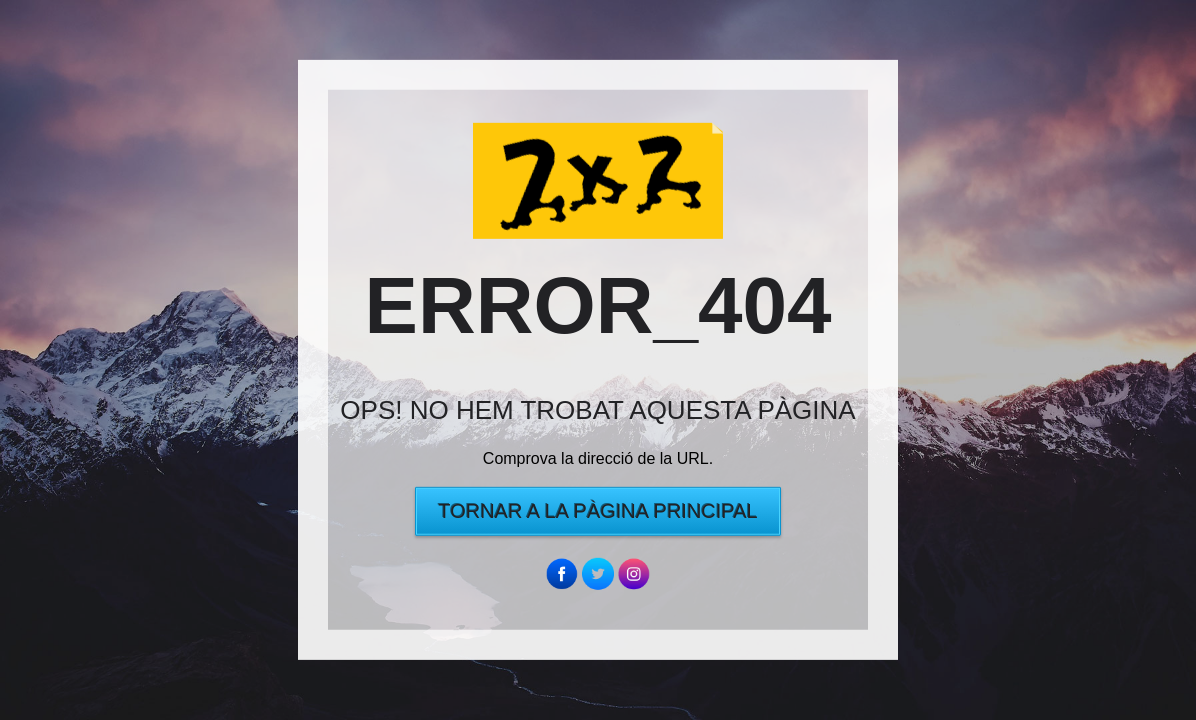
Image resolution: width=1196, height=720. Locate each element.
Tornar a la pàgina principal (597, 511)
